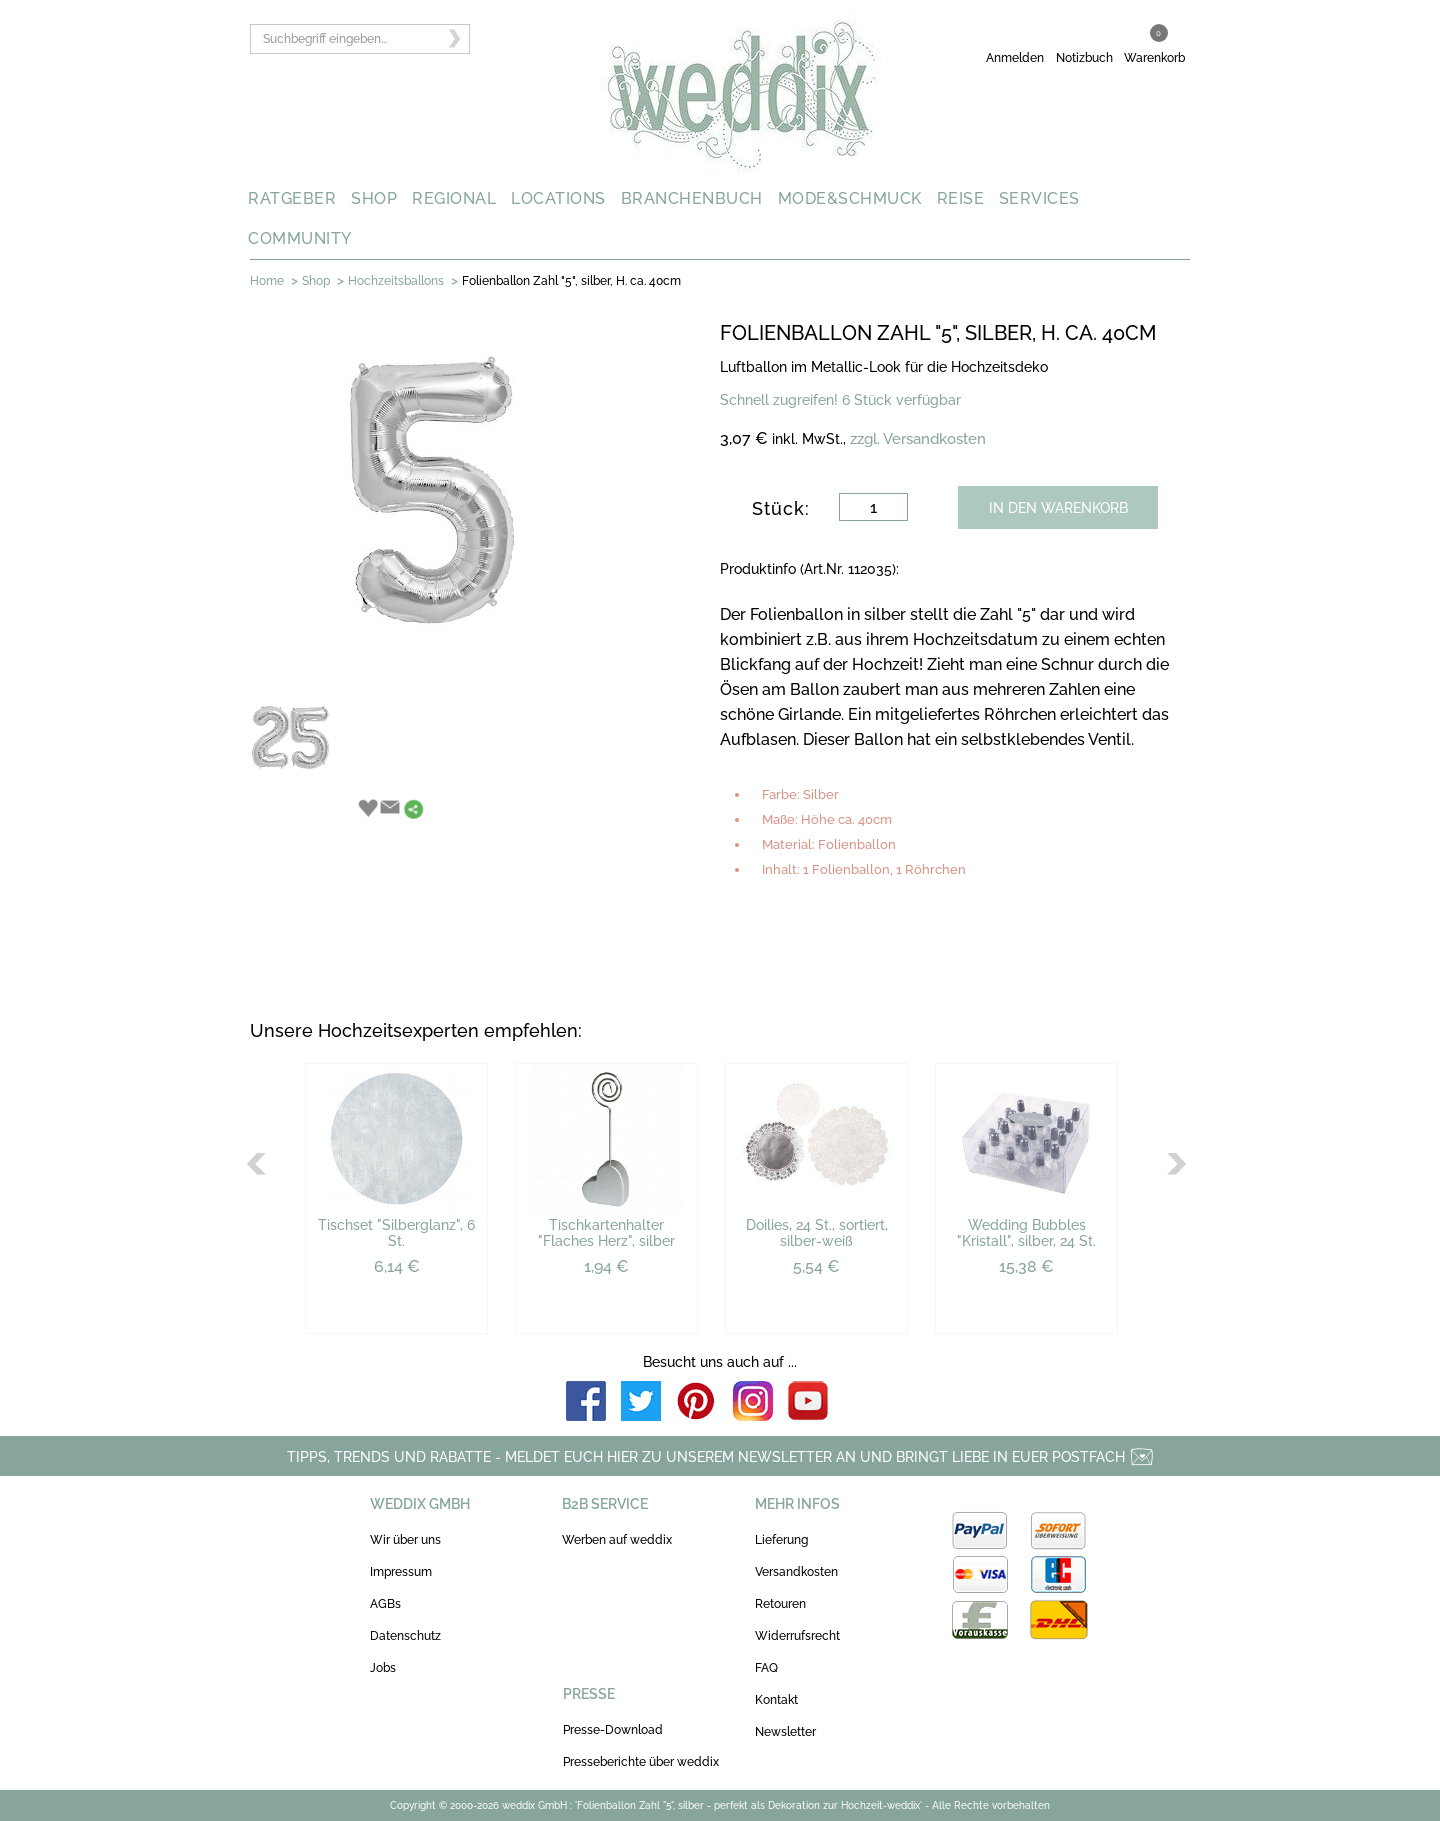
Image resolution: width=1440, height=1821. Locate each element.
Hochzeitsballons (396, 281)
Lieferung (781, 1540)
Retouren (780, 1604)
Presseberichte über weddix (641, 1762)
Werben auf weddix (617, 1540)
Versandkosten (796, 1572)
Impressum (401, 1572)
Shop (316, 281)
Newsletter (785, 1732)
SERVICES (1039, 198)
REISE (961, 198)
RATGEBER (292, 198)
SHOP (374, 198)
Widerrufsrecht (797, 1636)
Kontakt (776, 1700)
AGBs (385, 1604)
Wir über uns (405, 1540)
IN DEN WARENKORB (1058, 508)
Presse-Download (613, 1730)
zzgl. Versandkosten (918, 439)
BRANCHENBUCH (692, 198)
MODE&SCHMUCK (850, 198)
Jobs (383, 1668)
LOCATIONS (558, 198)
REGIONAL (454, 198)
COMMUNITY (300, 238)
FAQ (766, 1668)
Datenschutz (405, 1636)
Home (267, 281)
